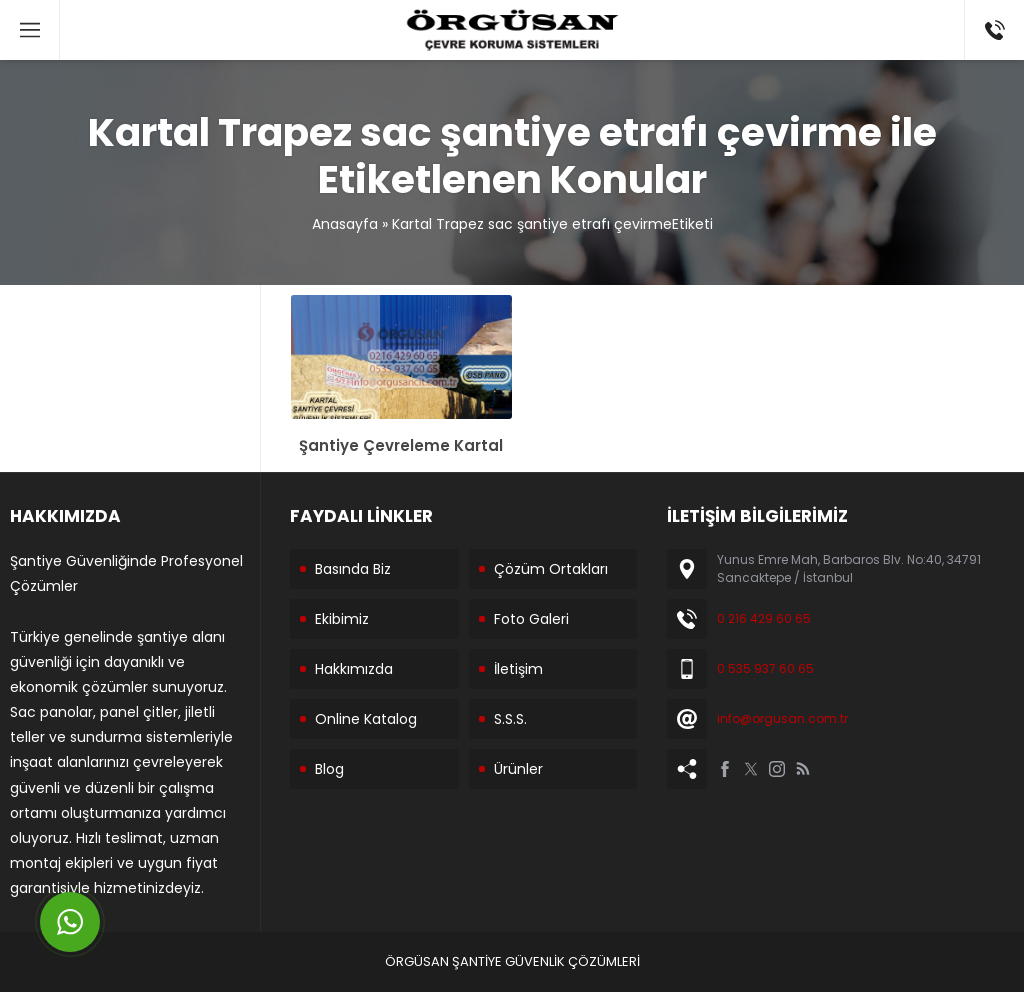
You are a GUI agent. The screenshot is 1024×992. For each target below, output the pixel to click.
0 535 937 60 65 (765, 668)
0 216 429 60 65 (764, 618)
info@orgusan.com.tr (782, 718)
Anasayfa (345, 224)
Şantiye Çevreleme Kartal (401, 445)
